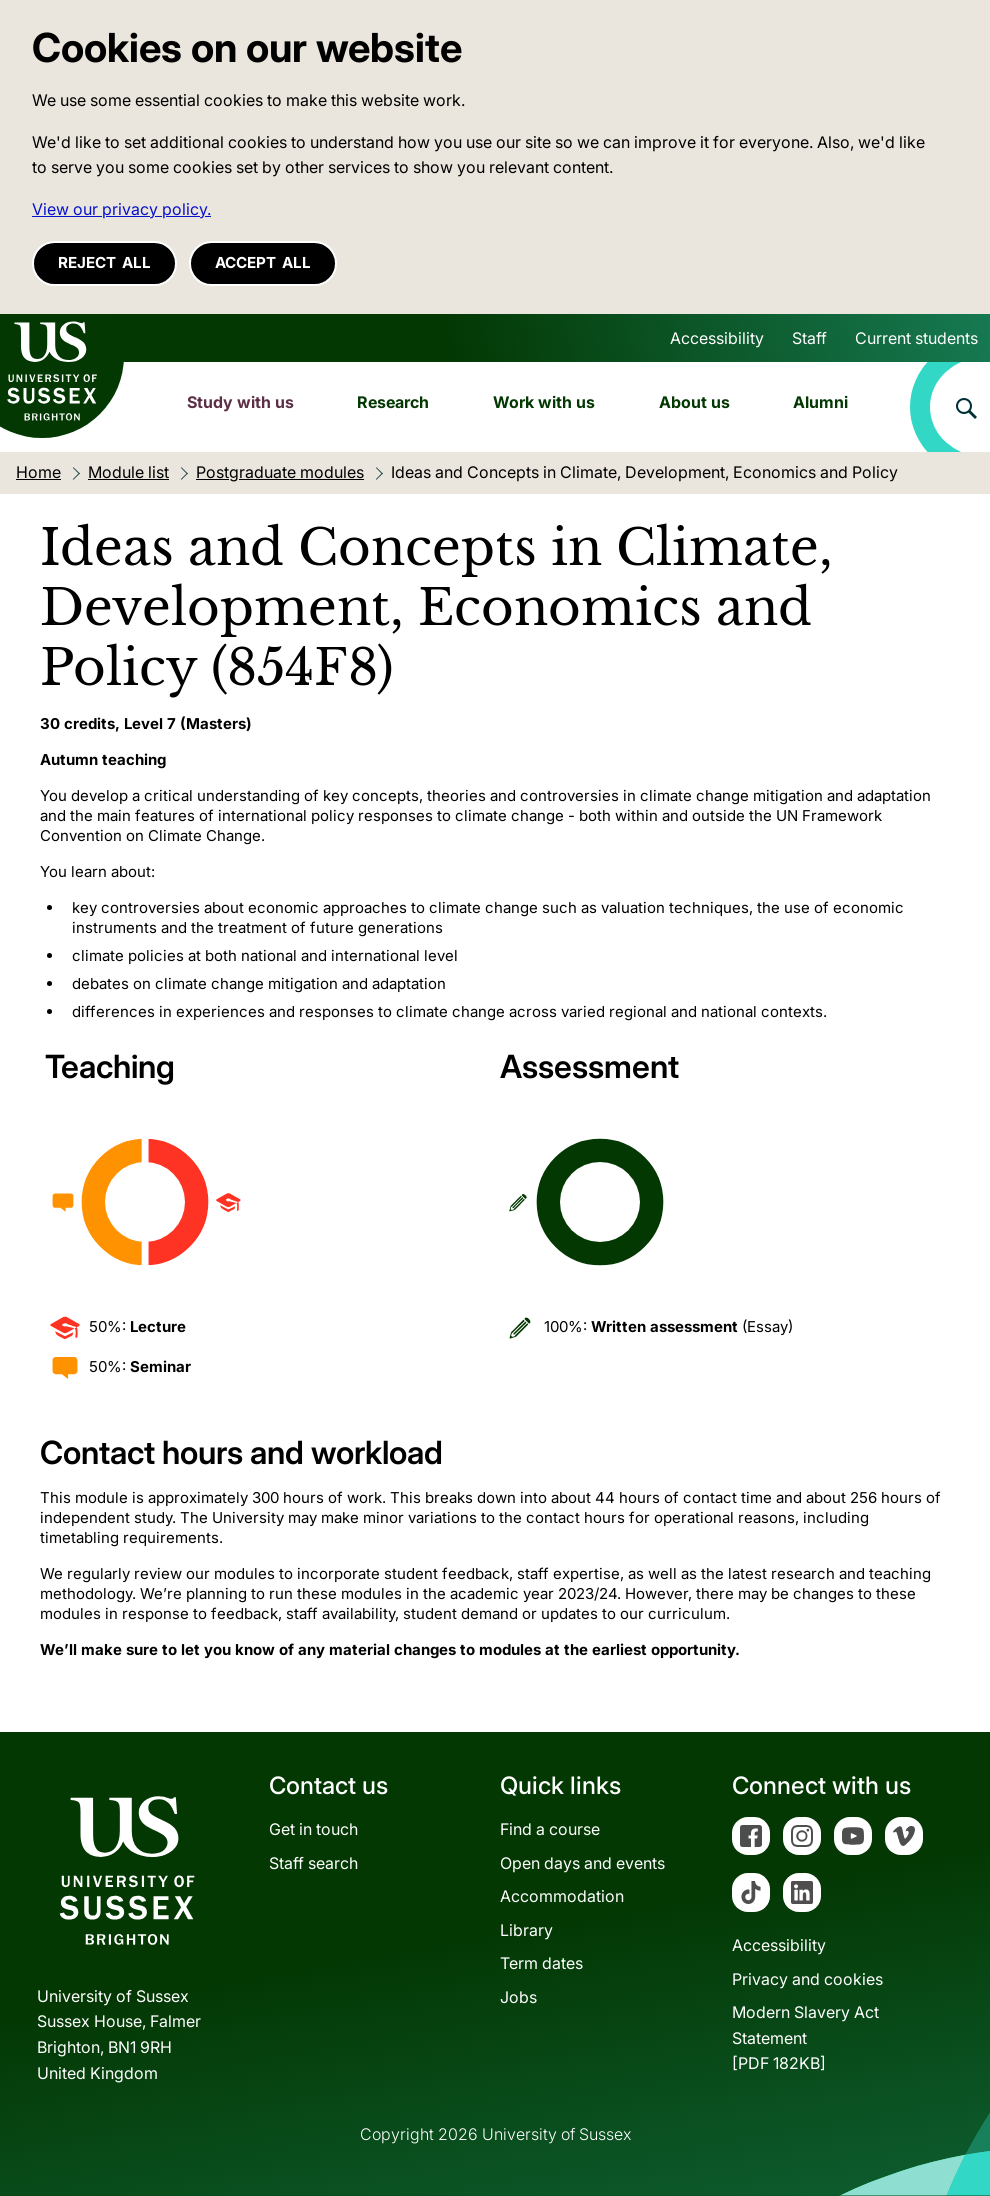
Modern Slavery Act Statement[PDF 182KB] (805, 2037)
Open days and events (582, 1863)
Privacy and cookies (807, 1979)
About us (694, 402)
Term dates (541, 1963)
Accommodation (562, 1896)
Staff (809, 338)
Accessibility (717, 338)
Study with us (240, 402)
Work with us (544, 402)
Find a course (550, 1829)
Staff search (313, 1863)
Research (393, 402)
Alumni (820, 402)
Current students (916, 338)
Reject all (104, 262)
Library (526, 1930)
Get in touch (313, 1829)
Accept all (263, 262)
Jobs (518, 1997)
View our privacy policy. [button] (121, 209)
